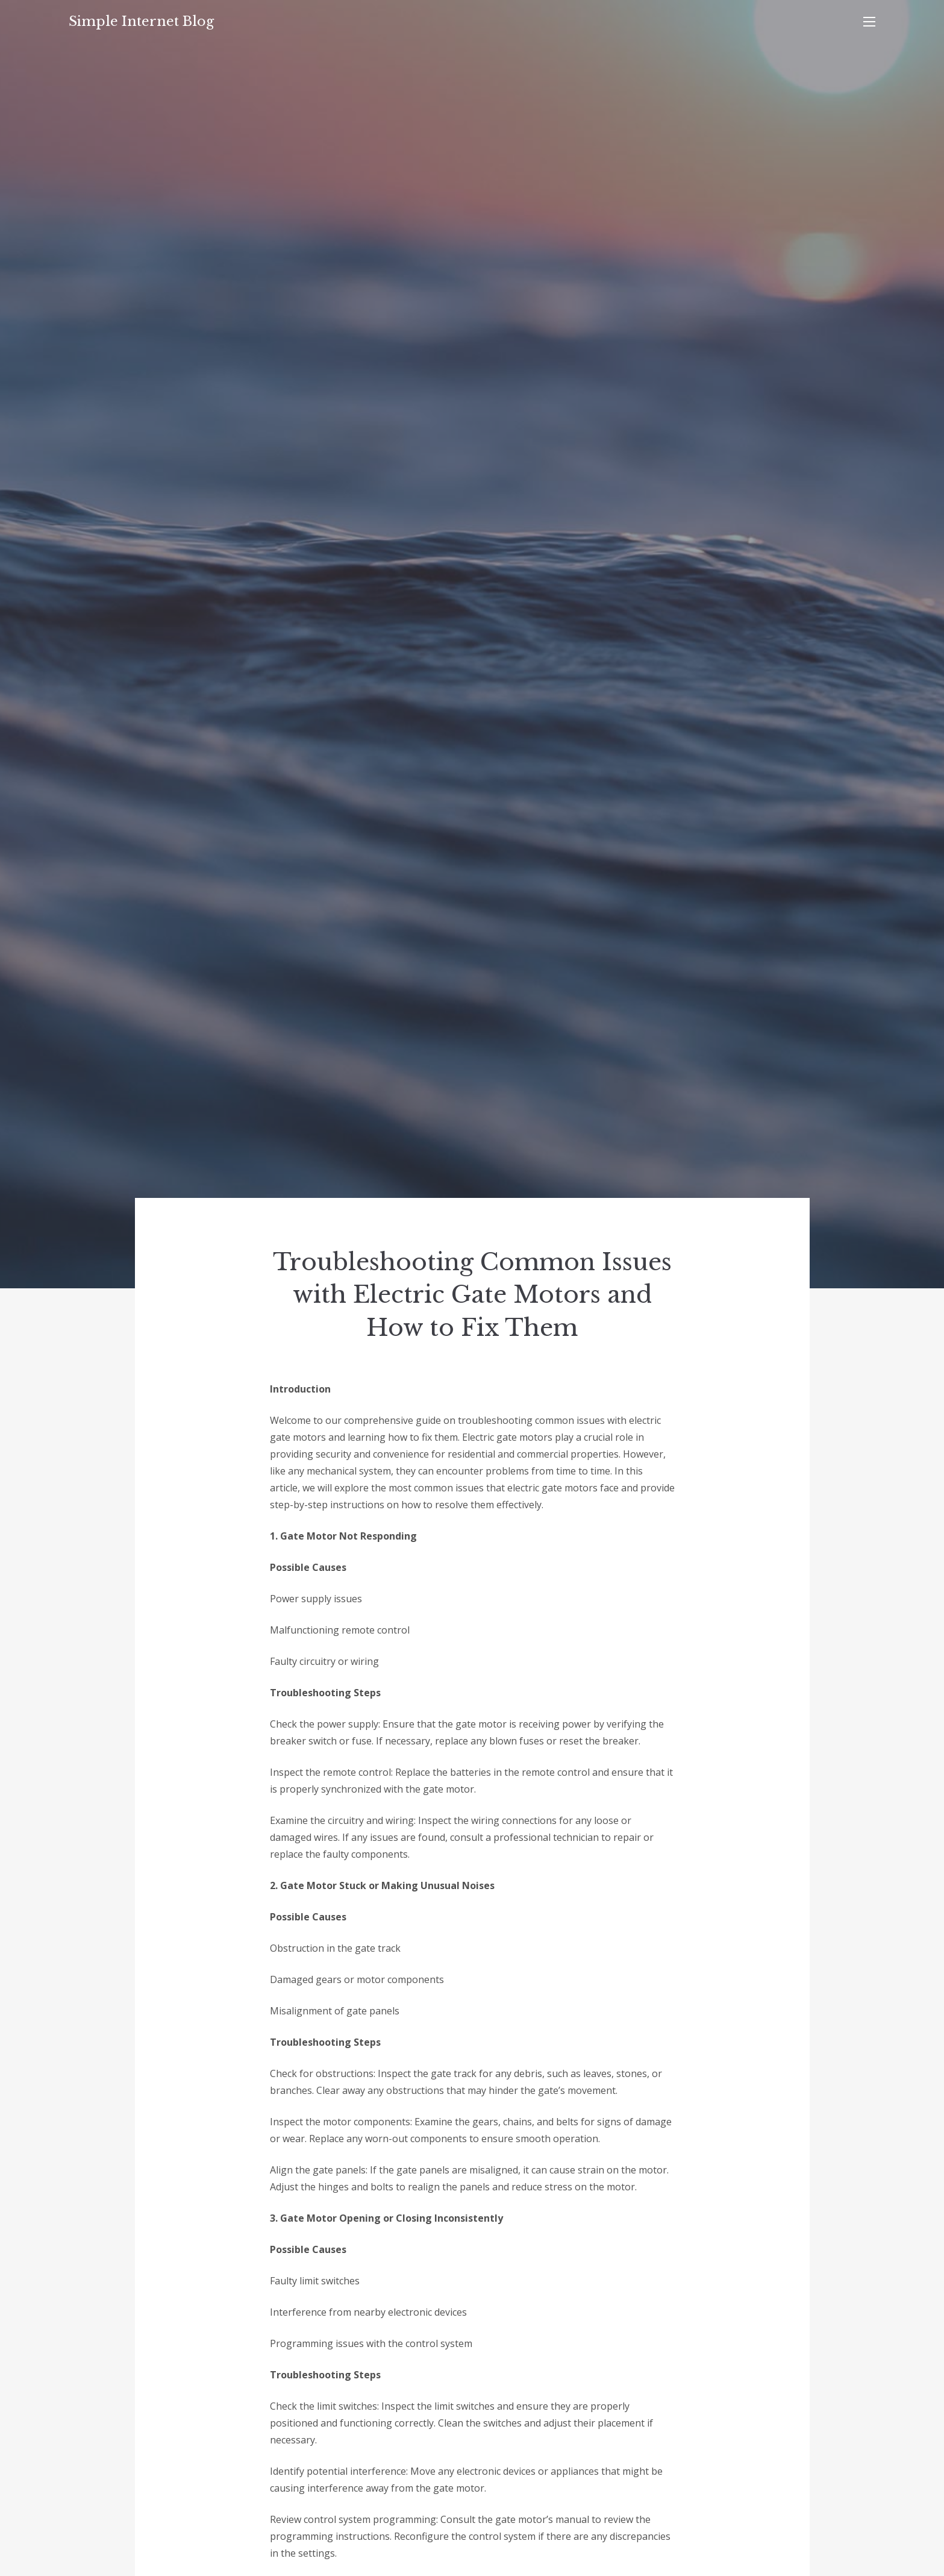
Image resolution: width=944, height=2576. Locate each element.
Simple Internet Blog (141, 21)
